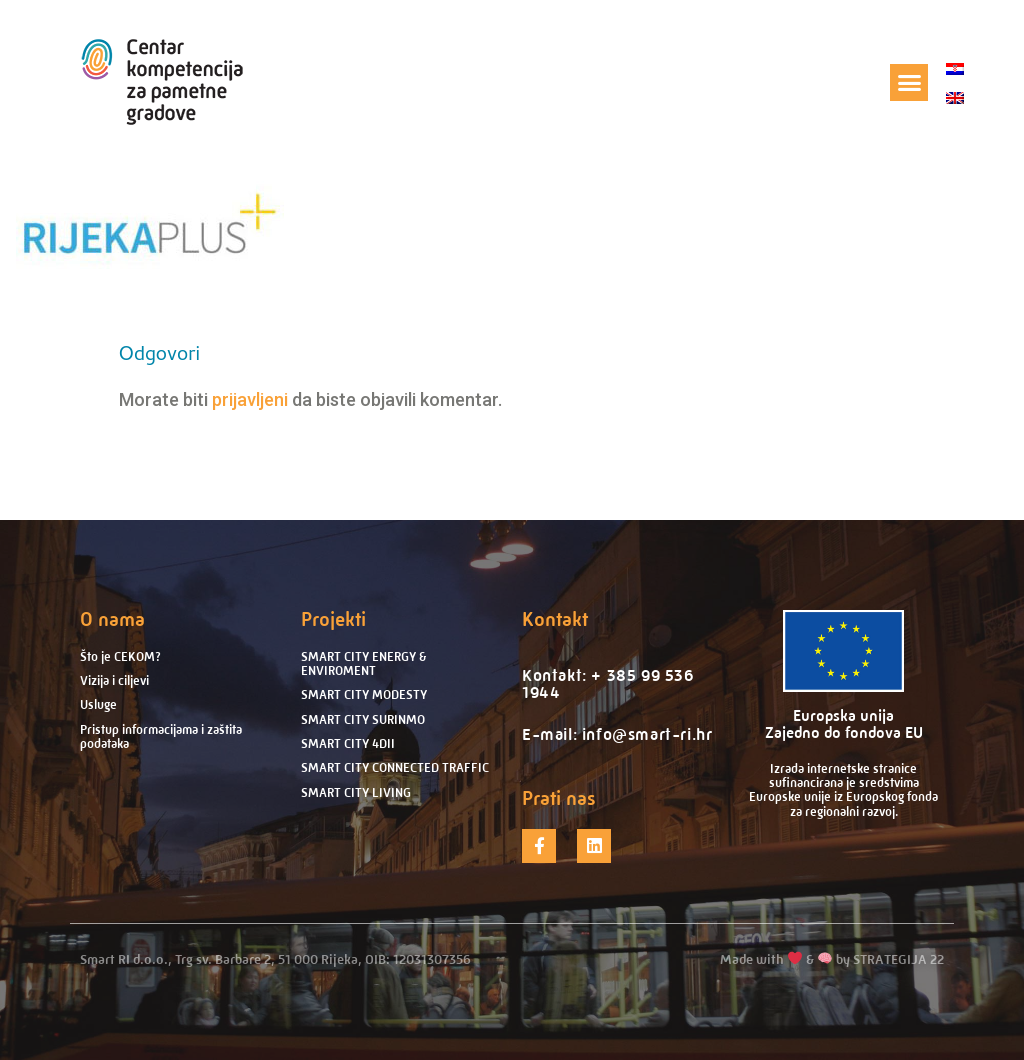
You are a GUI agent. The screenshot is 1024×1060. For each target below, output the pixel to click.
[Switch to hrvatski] (955, 68)
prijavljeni (250, 399)
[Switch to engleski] (955, 97)
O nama (112, 619)
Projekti (333, 619)
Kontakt (555, 619)
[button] (909, 83)
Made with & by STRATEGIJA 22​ (832, 959)
